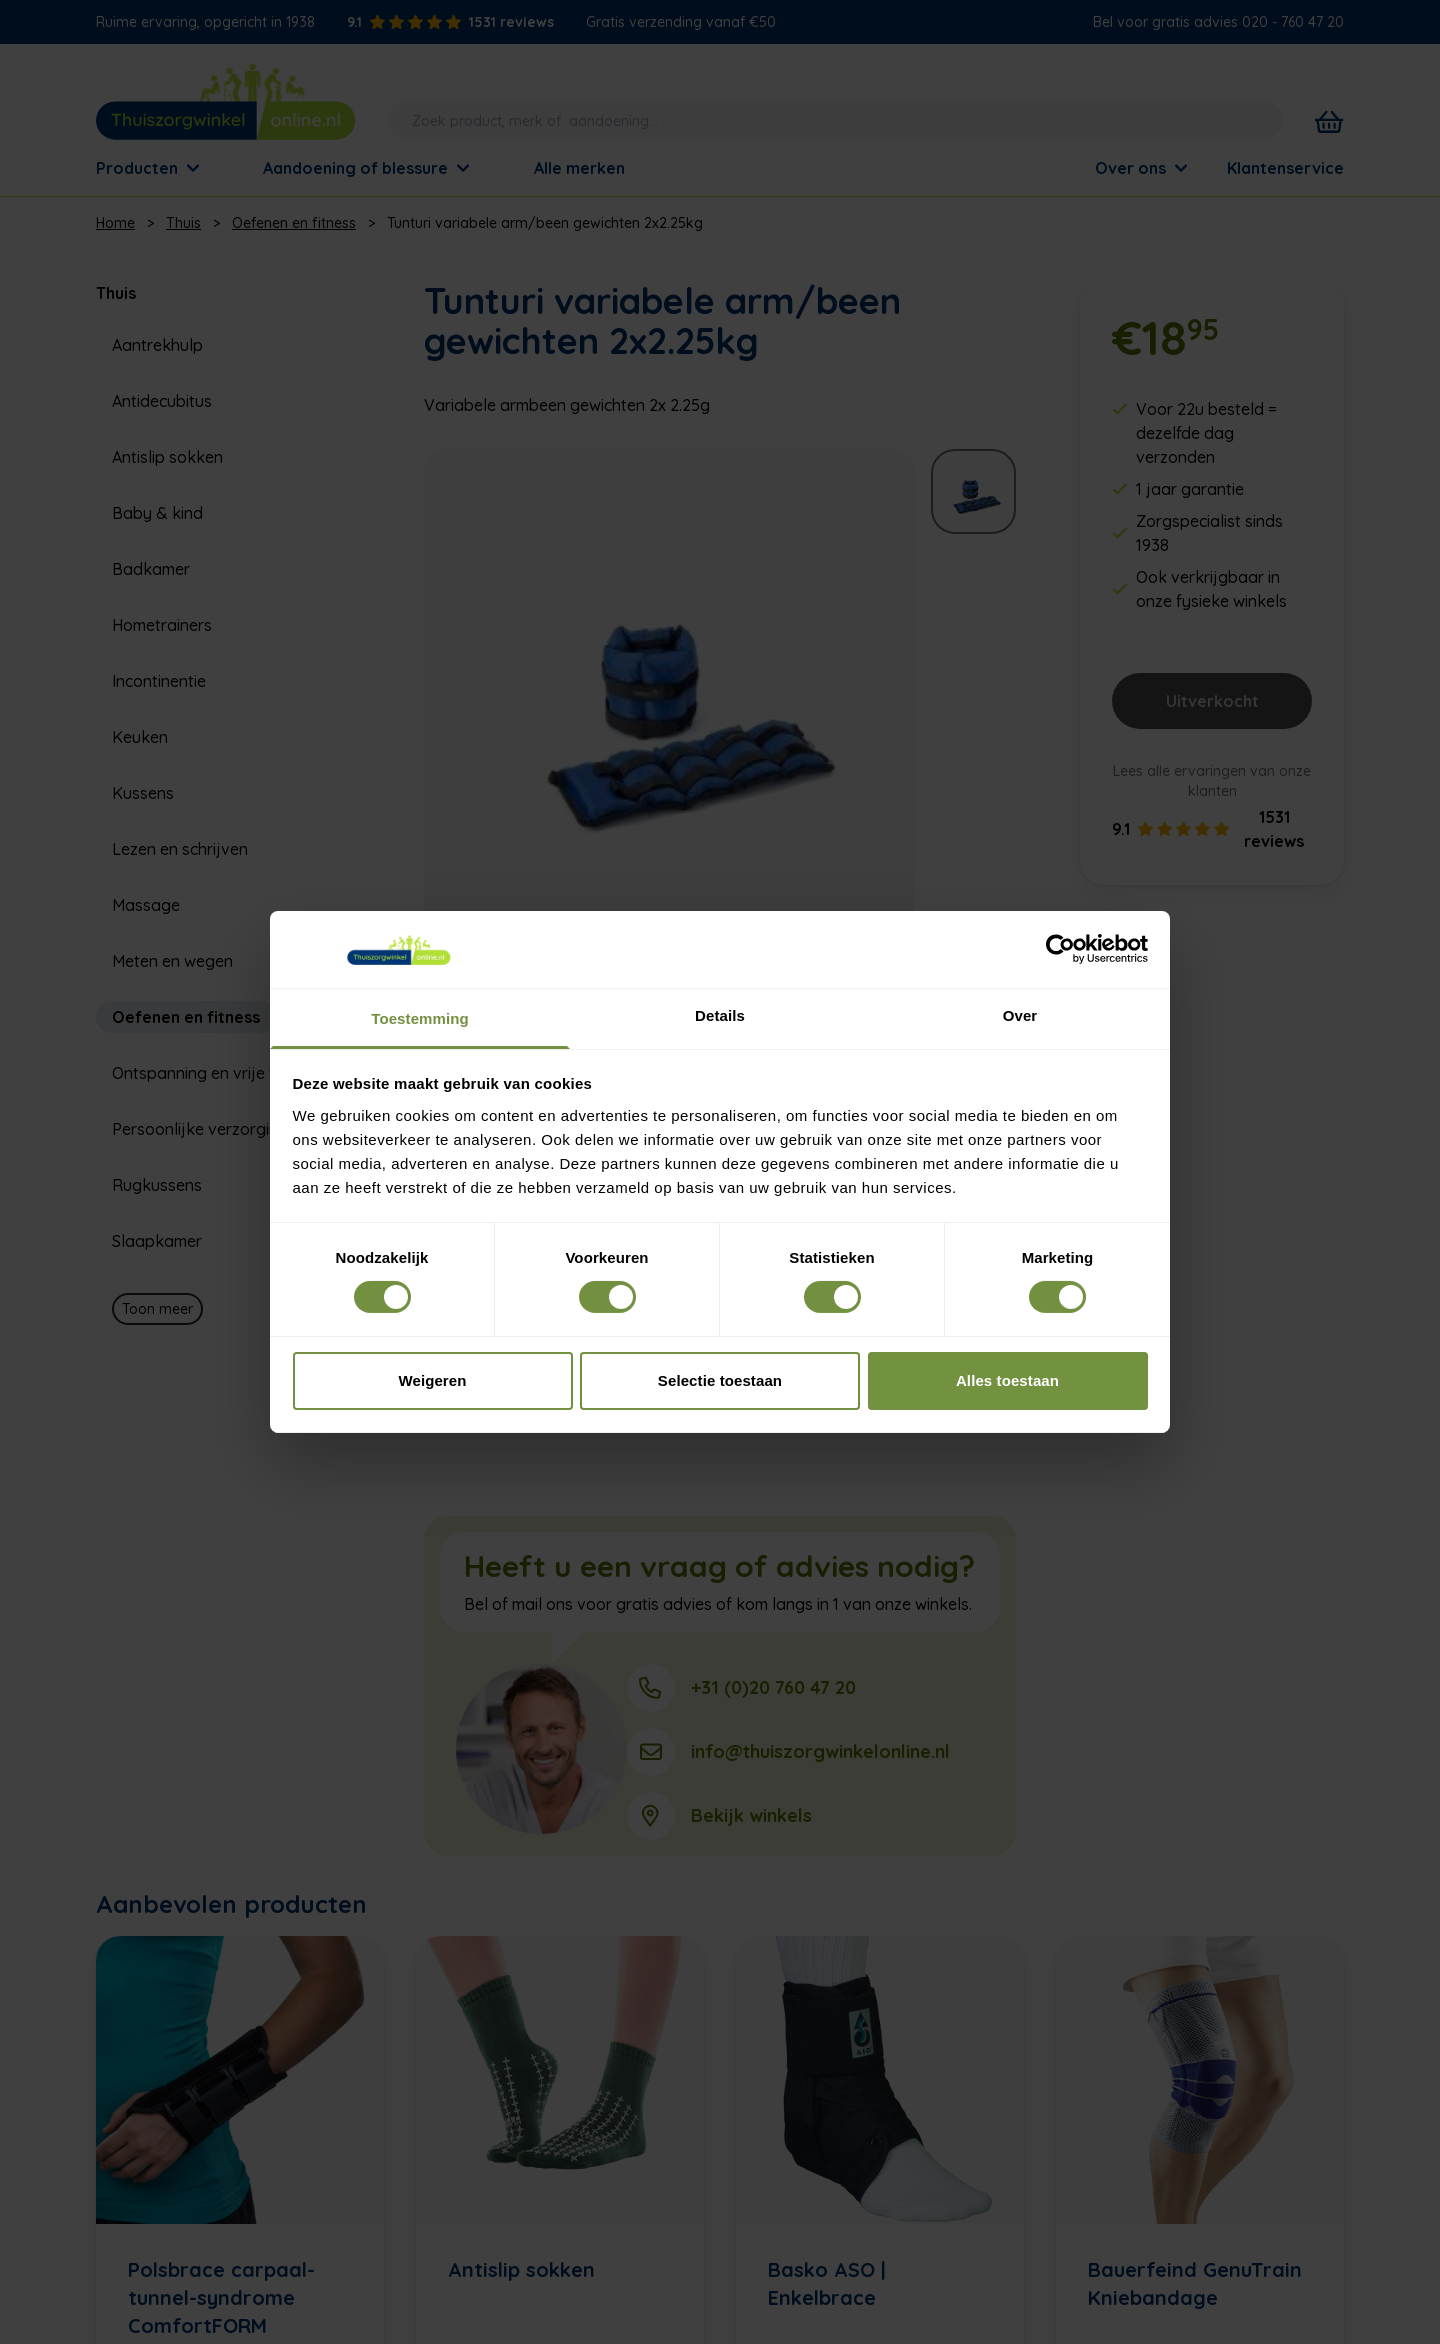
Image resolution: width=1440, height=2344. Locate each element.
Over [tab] (1020, 1015)
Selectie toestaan (720, 1380)
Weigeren (432, 1380)
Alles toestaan (1007, 1380)
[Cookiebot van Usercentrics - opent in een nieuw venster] (1060, 949)
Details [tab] (720, 1015)
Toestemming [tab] (420, 1018)
